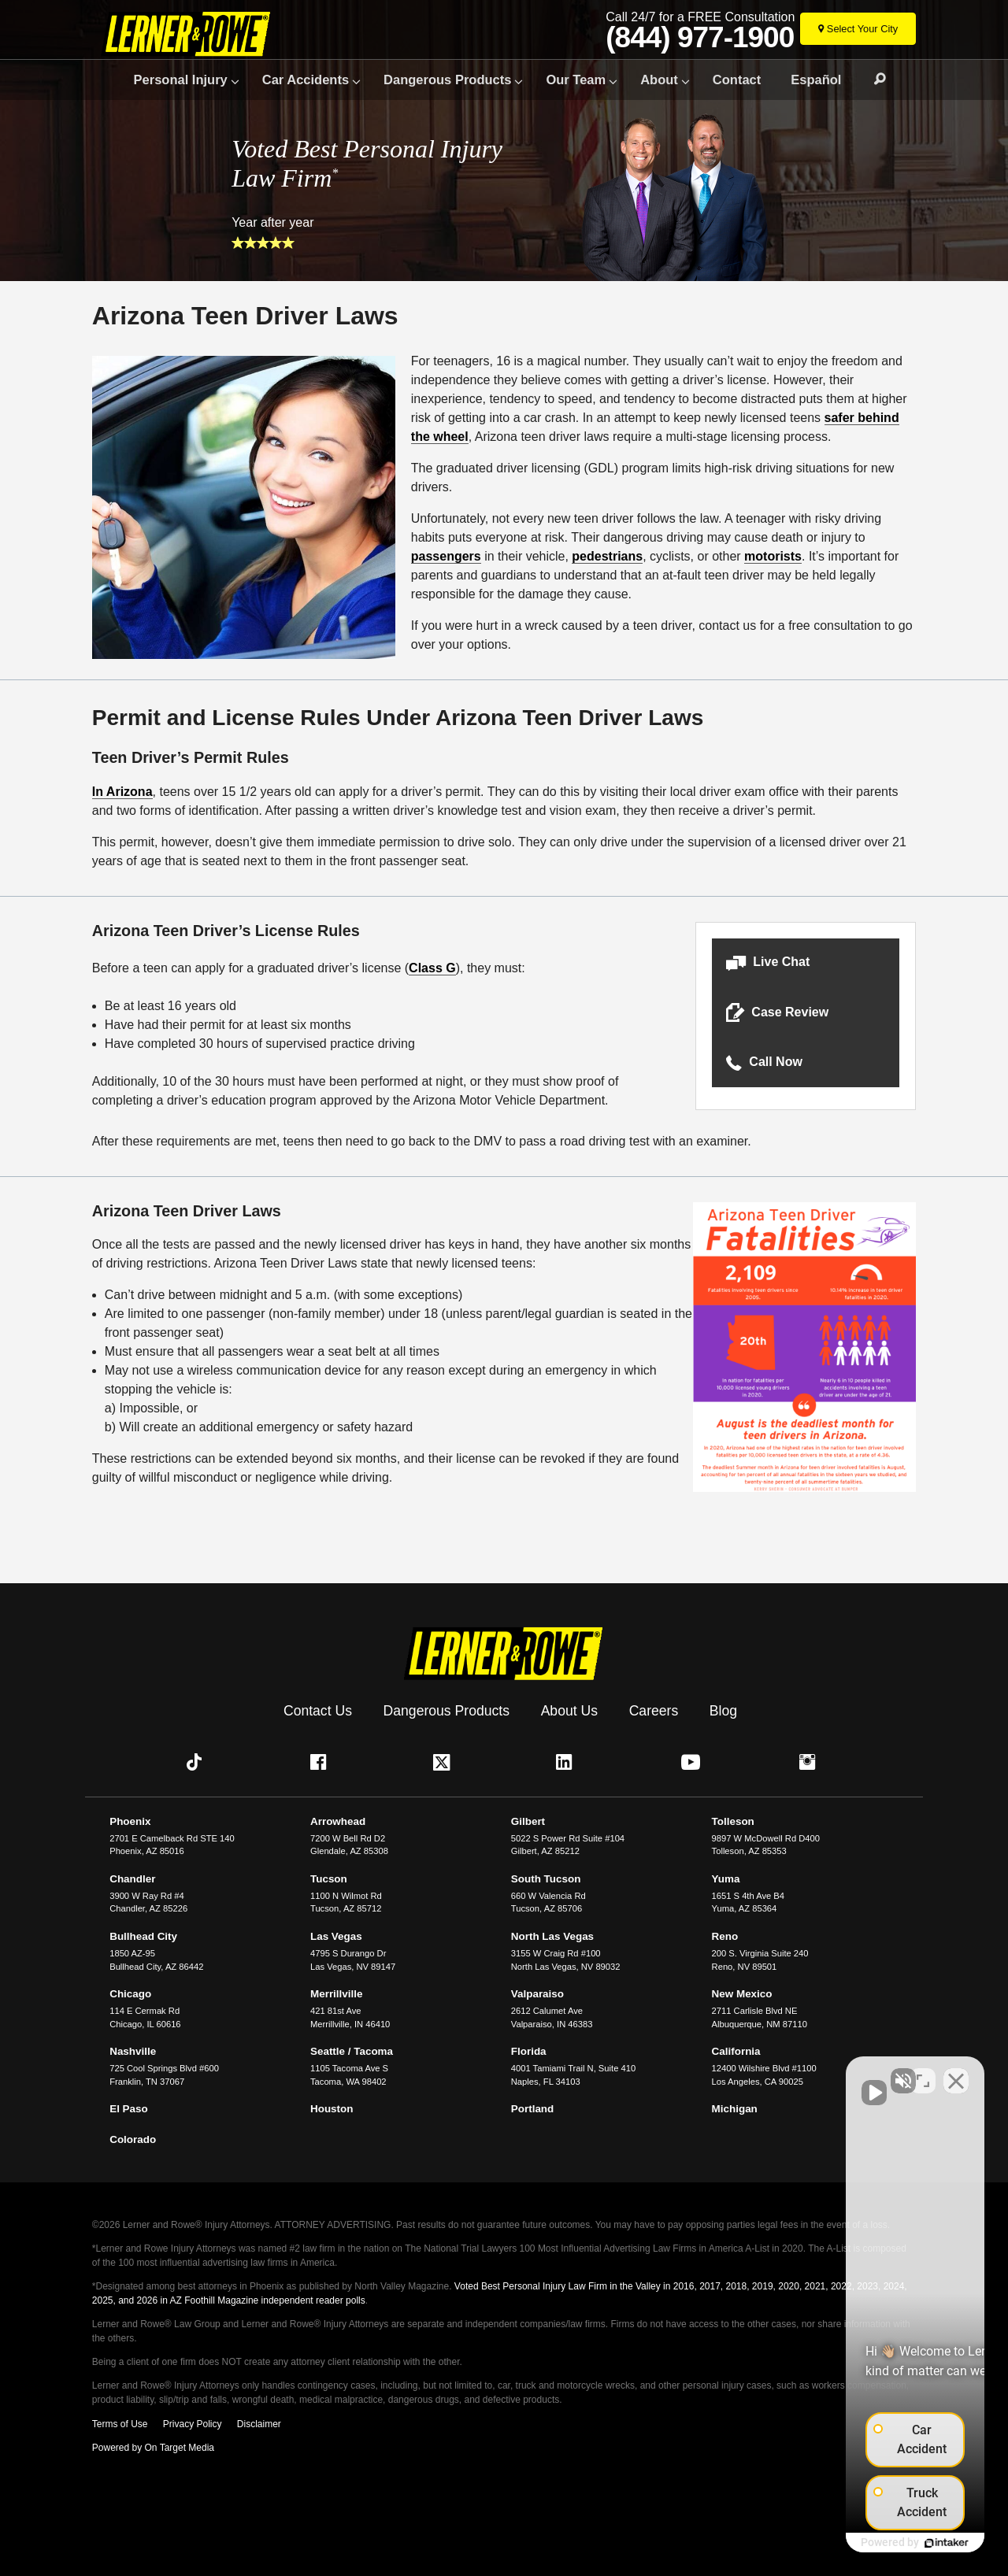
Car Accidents (305, 79)
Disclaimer (259, 2424)
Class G (432, 968)
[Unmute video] (729, 2073)
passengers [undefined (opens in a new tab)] (446, 556)
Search (872, 79)
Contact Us (318, 1711)
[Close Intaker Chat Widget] (956, 2073)
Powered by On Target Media (153, 2447)
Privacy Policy (192, 2424)
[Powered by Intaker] (874, 2543)
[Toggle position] (923, 2073)
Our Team (576, 79)
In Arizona (122, 791)
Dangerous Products (447, 79)
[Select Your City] (858, 29)
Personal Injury (181, 79)
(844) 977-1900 (700, 38)
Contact (737, 79)
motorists (773, 556)
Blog (723, 1711)
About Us (569, 1711)
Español (816, 79)
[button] (805, 963)
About (659, 79)
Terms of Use (120, 2424)
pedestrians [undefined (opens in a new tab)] (607, 556)
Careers (654, 1711)
